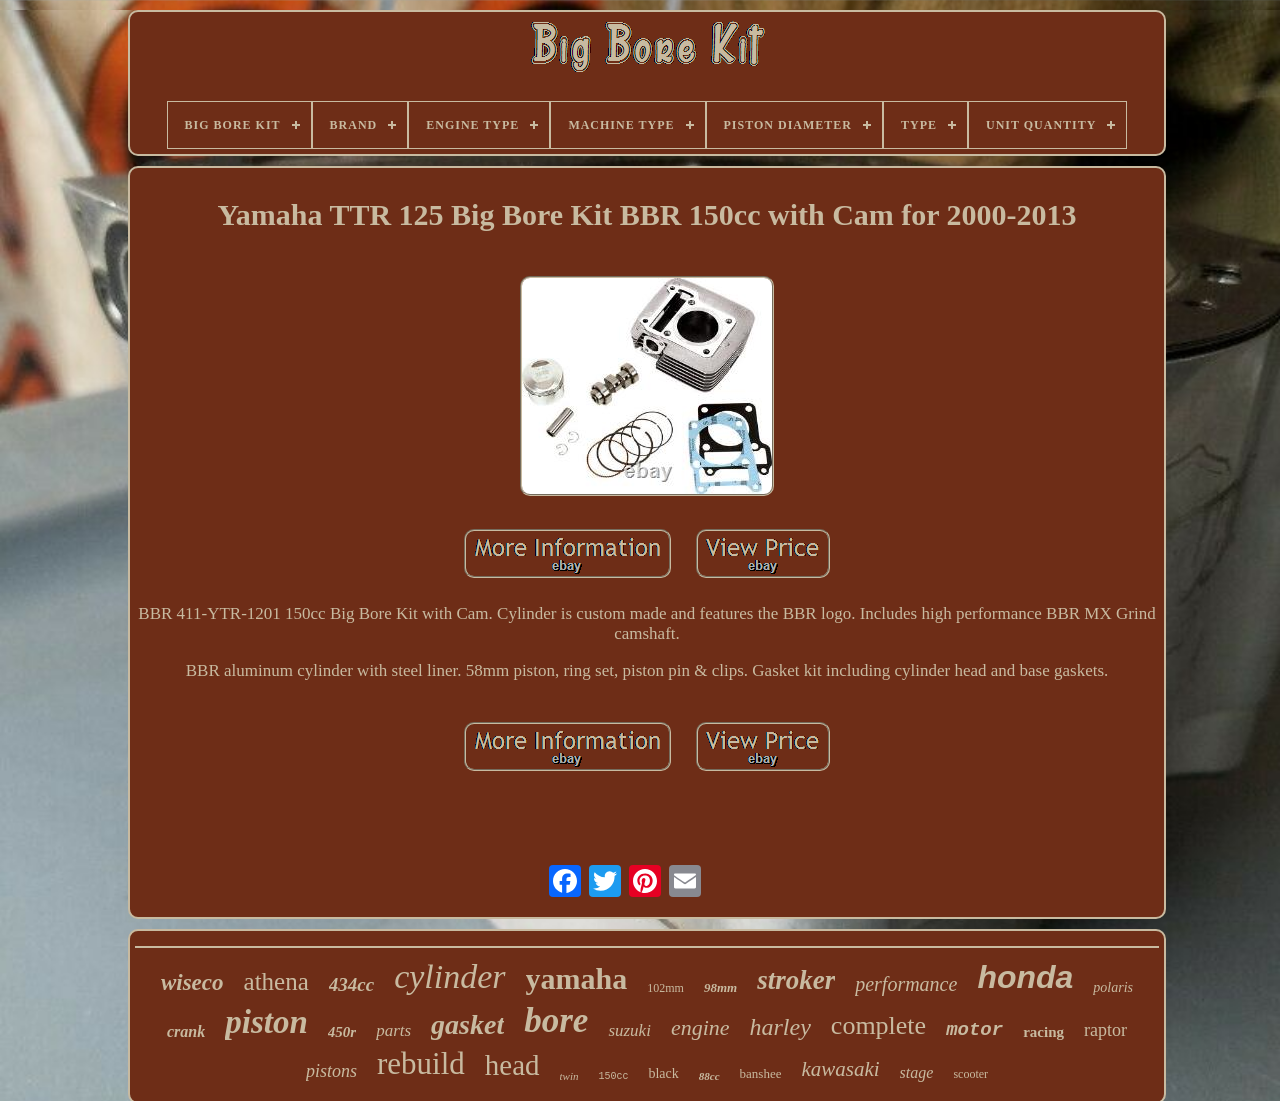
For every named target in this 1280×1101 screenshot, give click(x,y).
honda (1025, 977)
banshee (761, 1073)
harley (780, 1027)
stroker (796, 980)
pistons (331, 1071)
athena (276, 981)
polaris (1113, 987)
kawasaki (840, 1069)
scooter (970, 1074)
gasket (467, 1024)
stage (917, 1072)
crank (186, 1031)
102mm (665, 988)
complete (878, 1025)
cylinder (449, 976)
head (512, 1065)
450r (342, 1032)
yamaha (577, 978)
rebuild (421, 1063)
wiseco (192, 982)
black (663, 1073)
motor (974, 1030)
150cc (613, 1076)
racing (1043, 1032)
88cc (709, 1076)
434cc (351, 984)
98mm (720, 987)
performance (906, 984)
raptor (1105, 1030)
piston (266, 1022)
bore (556, 1020)
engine (700, 1027)
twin (569, 1076)
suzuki (629, 1030)
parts (393, 1030)
